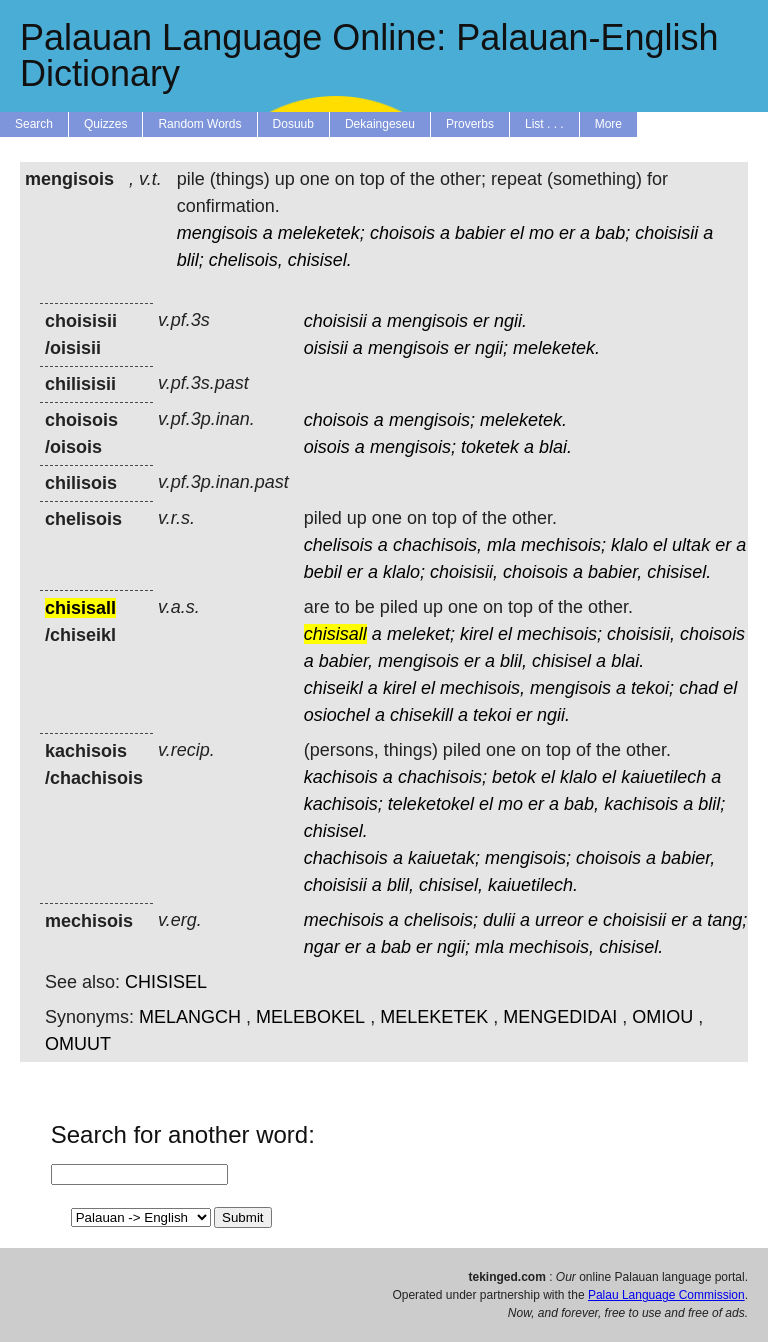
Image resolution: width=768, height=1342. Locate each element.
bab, (581, 804)
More (608, 124)
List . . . (544, 124)
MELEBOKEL (310, 1017)
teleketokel (431, 804)
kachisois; (343, 804)
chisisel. (320, 260)
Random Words (199, 124)
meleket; (421, 634)
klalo (629, 545)
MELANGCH (190, 1017)
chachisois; (442, 777)
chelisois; (441, 920)
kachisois (341, 777)
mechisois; (563, 545)
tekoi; (652, 688)
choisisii (666, 233)
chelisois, (246, 260)
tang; (727, 920)
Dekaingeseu (380, 124)
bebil (323, 572)
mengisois (217, 233)
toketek (490, 447)
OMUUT (78, 1044)
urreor (559, 920)
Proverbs (470, 124)
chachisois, (437, 545)
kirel (476, 634)
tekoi (492, 715)
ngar (322, 947)
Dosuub (293, 124)
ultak (691, 545)
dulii (499, 920)
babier (480, 233)
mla (501, 545)
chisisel (561, 661)
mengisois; (432, 420)
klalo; (404, 572)
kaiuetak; (444, 858)
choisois (402, 233)
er (567, 233)
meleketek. (556, 348)
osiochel (337, 715)
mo (541, 233)
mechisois (344, 920)
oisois (327, 447)
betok (514, 777)
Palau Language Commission (666, 1295)
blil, (513, 661)
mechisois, (482, 688)
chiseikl (333, 688)
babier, (615, 572)
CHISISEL (166, 982)
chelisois (338, 545)
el (517, 233)
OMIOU (662, 1017)
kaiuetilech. (533, 885)
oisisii (326, 348)
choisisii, (464, 572)
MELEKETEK (434, 1017)
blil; (190, 260)
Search (34, 124)
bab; (612, 233)
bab (396, 947)
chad (698, 688)
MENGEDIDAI (560, 1017)
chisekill (421, 715)
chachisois (346, 858)
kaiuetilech (663, 777)
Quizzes (105, 124)
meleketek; (321, 233)
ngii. (510, 321)
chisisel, (451, 885)
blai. (555, 447)
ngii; (491, 348)
